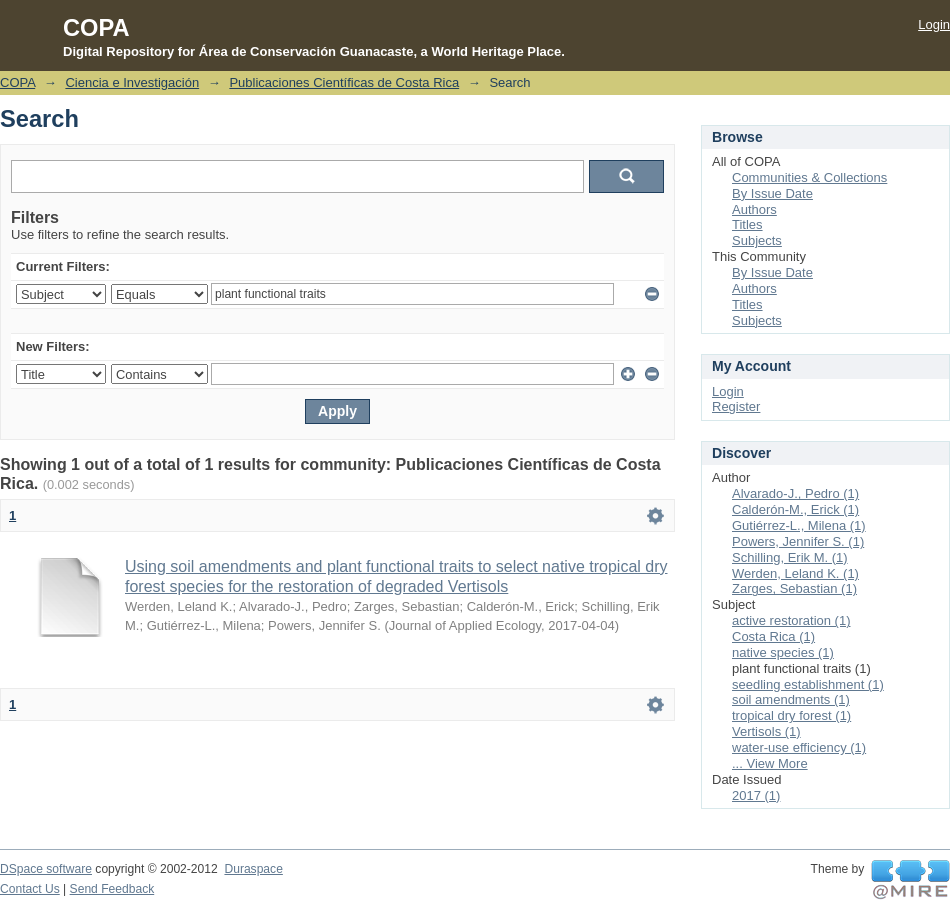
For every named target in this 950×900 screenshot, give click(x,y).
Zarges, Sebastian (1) (794, 588)
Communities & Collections (809, 177)
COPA (17, 82)
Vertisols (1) (766, 731)
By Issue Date (772, 193)
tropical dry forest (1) (791, 715)
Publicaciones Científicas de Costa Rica (344, 82)
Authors (754, 209)
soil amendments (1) (791, 699)
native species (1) (783, 652)
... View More (770, 763)
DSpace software (46, 869)
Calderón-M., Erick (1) (795, 509)
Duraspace (253, 869)
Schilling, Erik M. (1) (790, 557)
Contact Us (30, 889)
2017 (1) (756, 795)
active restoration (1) (791, 620)
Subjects (757, 240)
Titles (747, 224)
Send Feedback (112, 889)
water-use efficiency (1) (799, 747)
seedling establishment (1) (808, 684)
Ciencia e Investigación (132, 82)
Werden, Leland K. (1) (795, 573)
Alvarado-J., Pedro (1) (795, 493)
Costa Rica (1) (773, 636)
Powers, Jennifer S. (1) (798, 541)
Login (934, 24)
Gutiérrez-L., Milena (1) (799, 525)
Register (736, 406)
